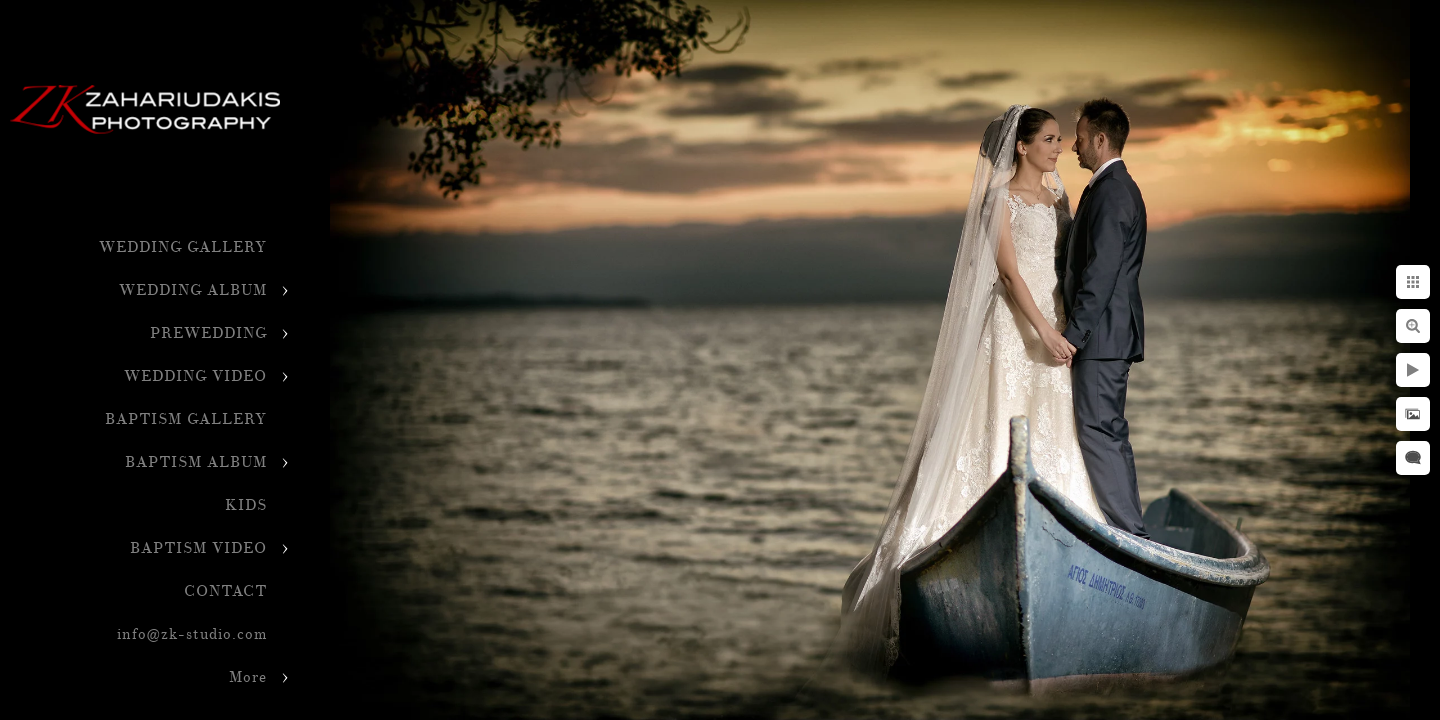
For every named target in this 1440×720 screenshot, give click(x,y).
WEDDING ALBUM (193, 290)
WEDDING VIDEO (195, 376)
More (248, 677)
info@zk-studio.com (192, 634)
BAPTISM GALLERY (186, 419)
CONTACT (225, 591)
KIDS (246, 505)
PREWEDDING (208, 333)
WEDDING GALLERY (183, 247)
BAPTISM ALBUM (196, 462)
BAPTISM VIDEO (198, 548)
